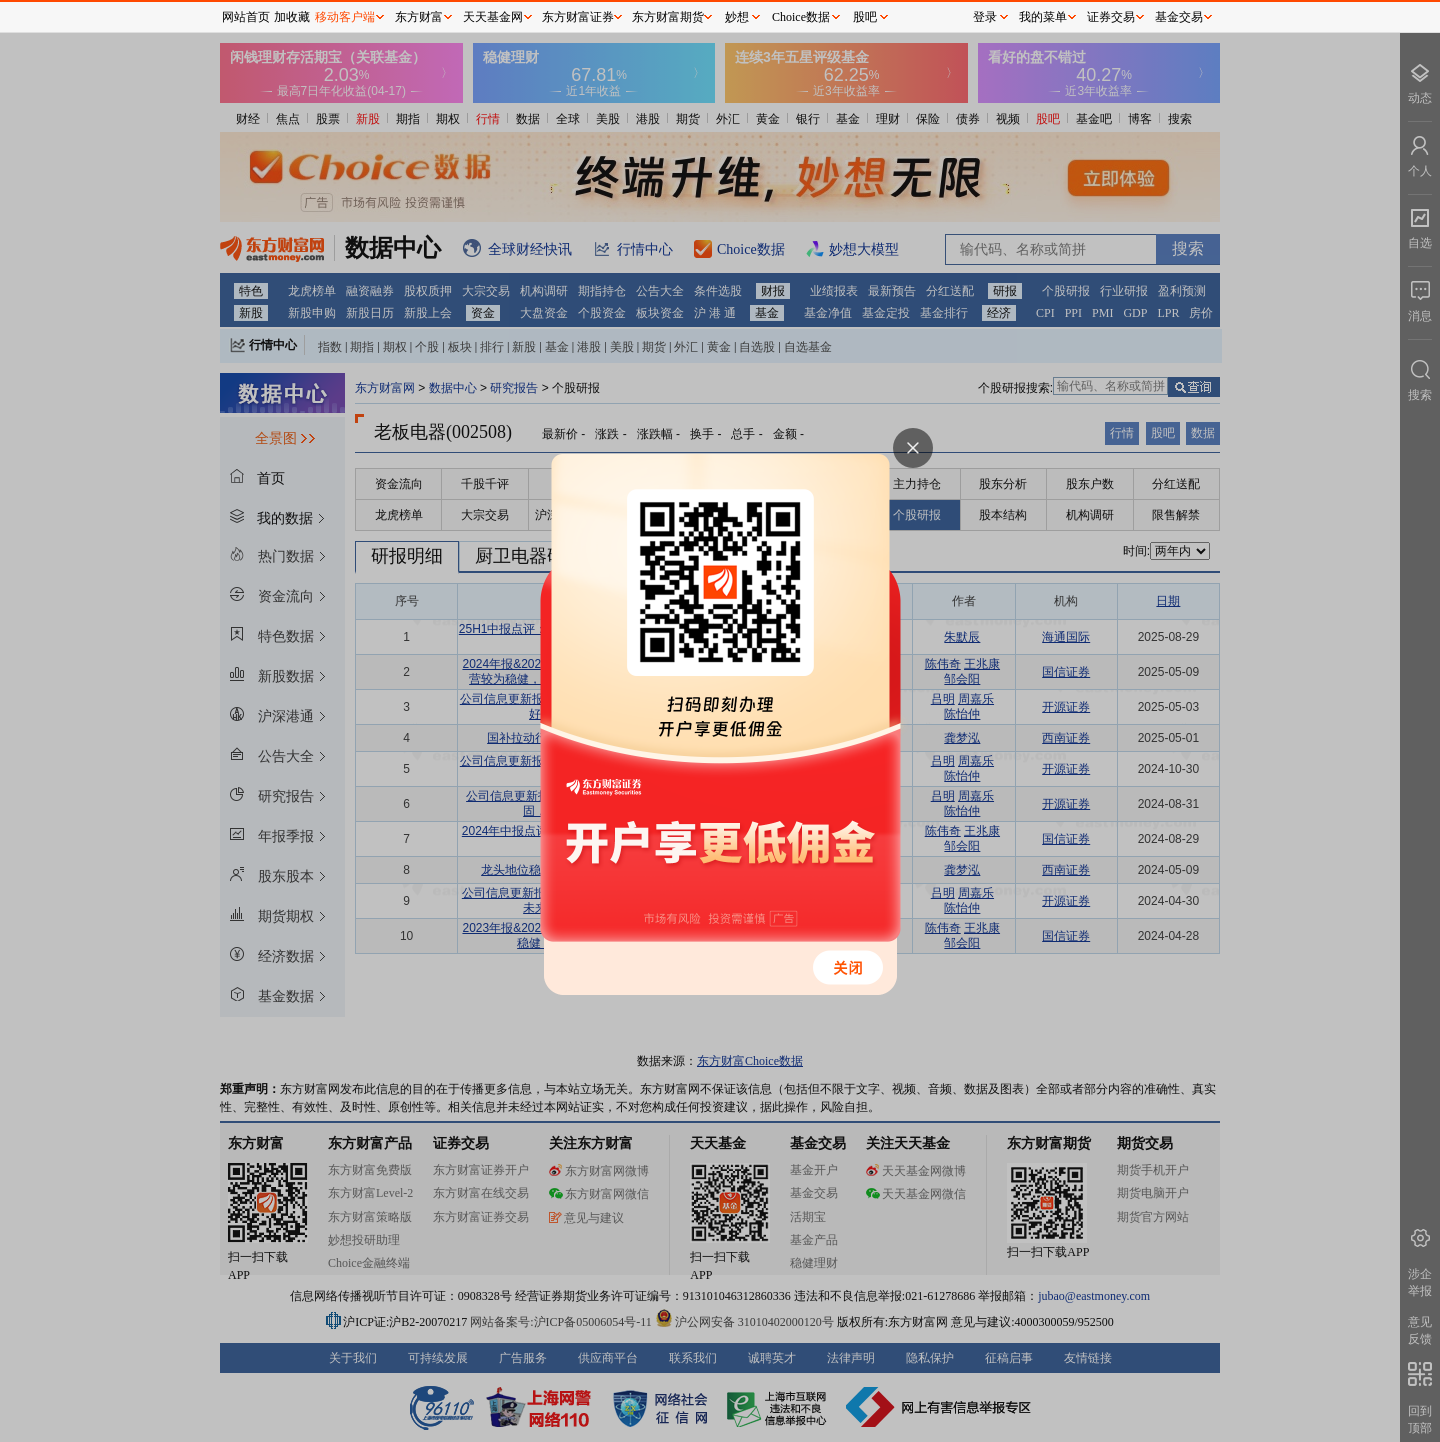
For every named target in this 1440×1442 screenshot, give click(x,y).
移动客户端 (345, 17)
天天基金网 (493, 17)
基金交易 (1179, 17)
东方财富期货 (668, 17)
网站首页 (246, 17)
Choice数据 (801, 17)
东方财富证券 (578, 17)
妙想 (737, 17)
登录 (985, 17)
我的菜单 (1043, 17)
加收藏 (292, 17)
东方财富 (419, 17)
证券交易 (1111, 17)
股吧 (865, 17)
